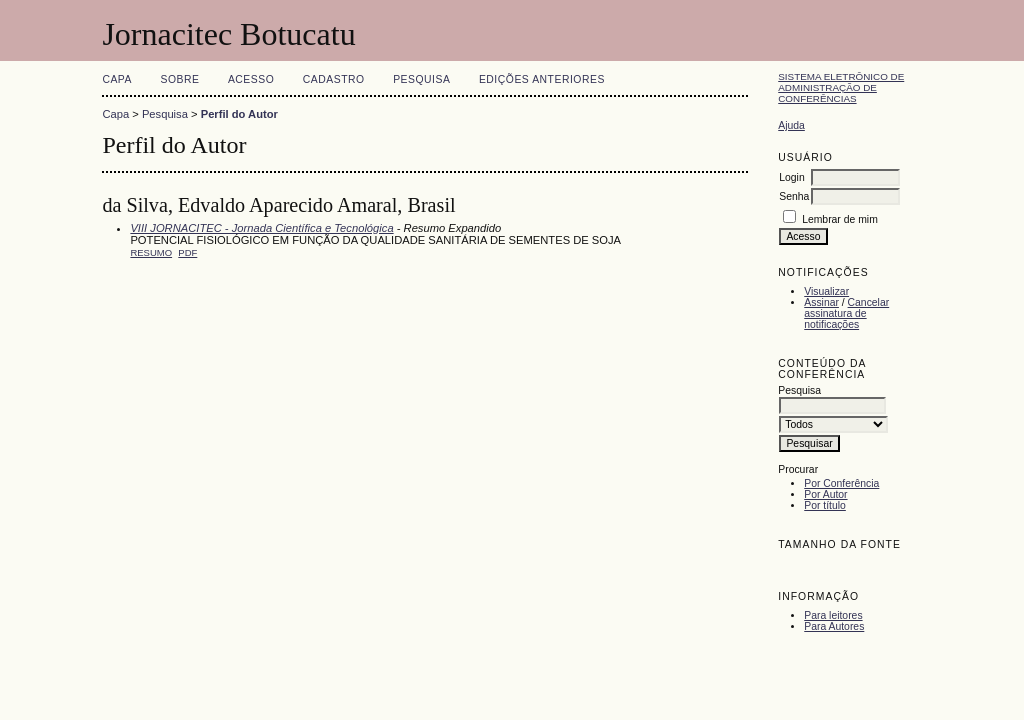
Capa (117, 79)
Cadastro (334, 79)
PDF (187, 252)
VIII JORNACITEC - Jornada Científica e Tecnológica (261, 228)
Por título (825, 505)
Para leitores (833, 615)
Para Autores (834, 626)
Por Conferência (841, 483)
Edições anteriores (542, 79)
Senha (794, 196)
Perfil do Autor (239, 114)
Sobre (179, 79)
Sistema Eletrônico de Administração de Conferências (841, 87)
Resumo (151, 252)
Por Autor (825, 494)
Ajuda (791, 125)
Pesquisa (421, 79)
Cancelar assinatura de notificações (846, 313)
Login (791, 177)
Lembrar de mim (840, 219)
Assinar (821, 302)
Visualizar (826, 291)
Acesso (251, 79)
